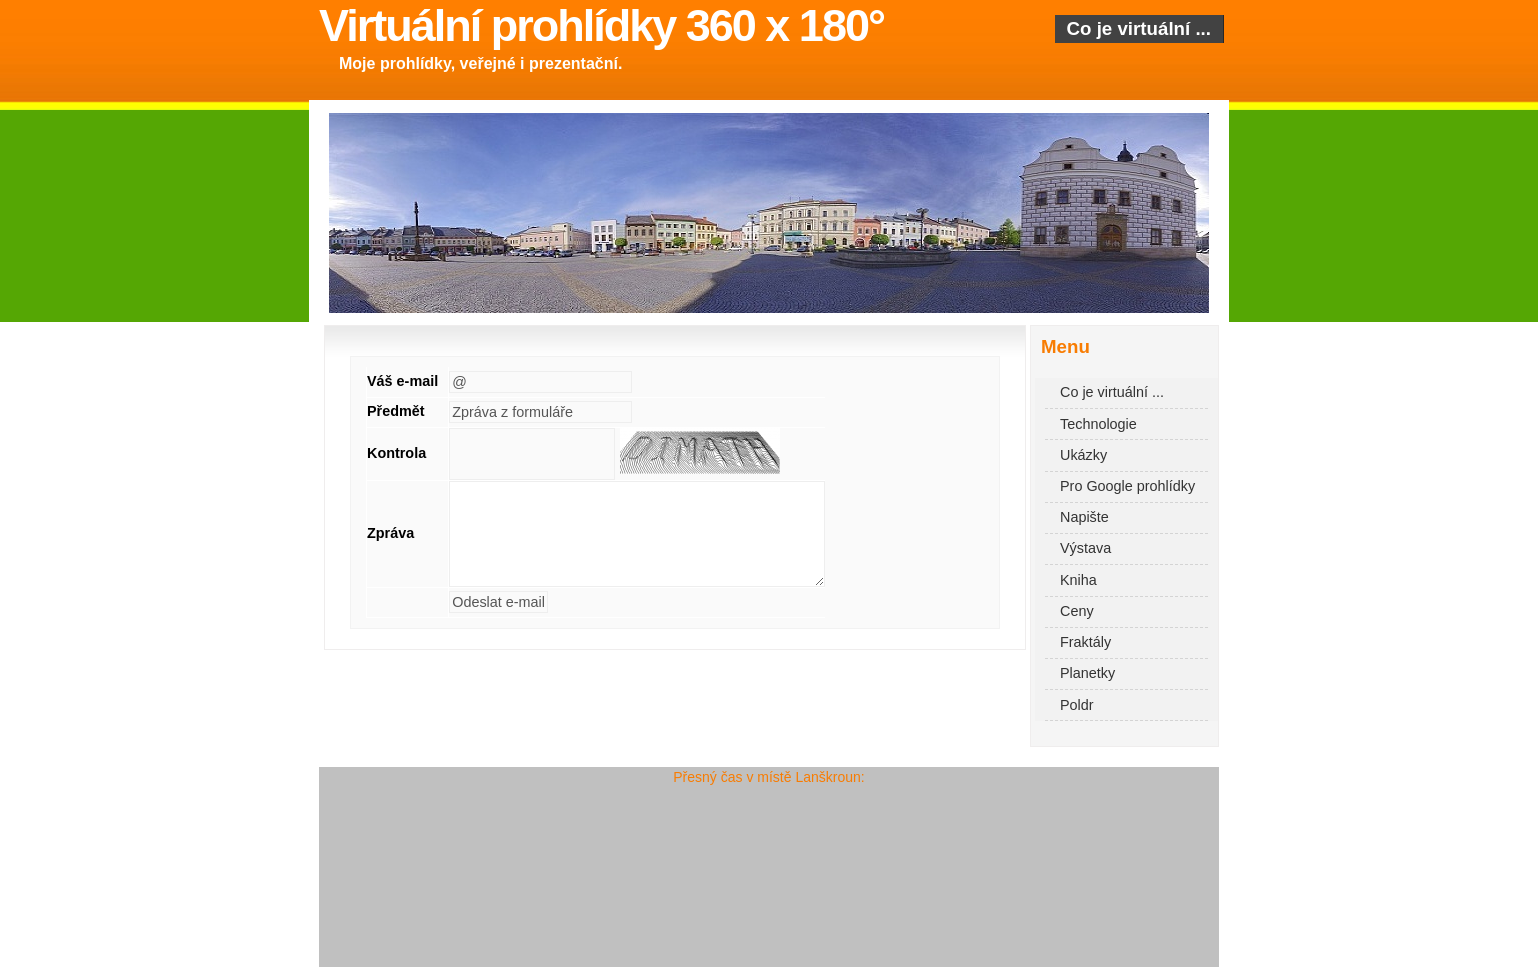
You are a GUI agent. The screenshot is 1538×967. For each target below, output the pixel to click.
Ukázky (1083, 455)
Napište (1084, 517)
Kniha (1078, 580)
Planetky (1087, 673)
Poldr (1077, 705)
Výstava (1085, 548)
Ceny (1077, 611)
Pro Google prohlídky (1127, 486)
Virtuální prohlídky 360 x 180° (601, 25)
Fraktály (1085, 642)
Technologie (1098, 424)
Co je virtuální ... (1139, 28)
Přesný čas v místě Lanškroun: (768, 777)
